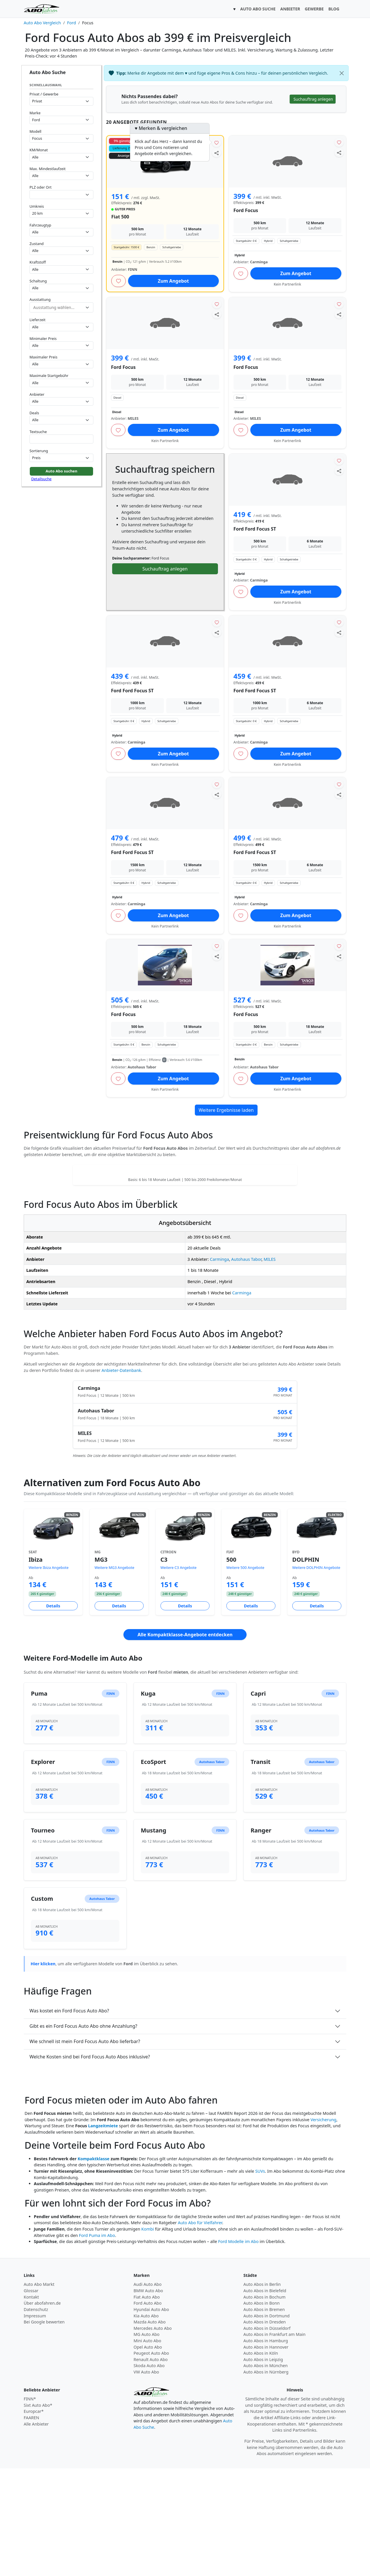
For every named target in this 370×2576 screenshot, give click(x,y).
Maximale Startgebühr (49, 375)
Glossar (31, 2398)
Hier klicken (43, 2071)
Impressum (35, 2423)
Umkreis (36, 206)
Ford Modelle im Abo (238, 2349)
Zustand (36, 243)
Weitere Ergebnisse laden (226, 1110)
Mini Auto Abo (147, 2448)
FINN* (30, 2506)
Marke (34, 112)
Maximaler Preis (43, 357)
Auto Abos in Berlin (262, 2392)
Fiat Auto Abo (147, 2404)
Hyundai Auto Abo (151, 2417)
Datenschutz (36, 2417)
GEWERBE (314, 9)
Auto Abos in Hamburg (265, 2448)
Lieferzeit (37, 319)
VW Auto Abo (146, 2479)
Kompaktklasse (93, 2266)
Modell (35, 131)
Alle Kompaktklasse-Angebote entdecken (185, 1742)
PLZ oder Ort (40, 187)
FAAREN (31, 2525)
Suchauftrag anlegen (165, 569)
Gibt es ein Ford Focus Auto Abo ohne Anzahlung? (83, 2133)
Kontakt (31, 2404)
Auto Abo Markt (39, 2392)
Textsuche (38, 431)
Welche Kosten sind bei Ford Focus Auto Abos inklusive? (89, 2164)
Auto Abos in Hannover (265, 2454)
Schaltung (38, 281)
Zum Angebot (173, 281)
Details (53, 1713)
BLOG (333, 9)
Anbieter (37, 394)
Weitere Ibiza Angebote (49, 1675)
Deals (34, 412)
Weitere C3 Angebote (178, 1675)
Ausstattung (40, 299)
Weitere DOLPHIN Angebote (316, 1675)
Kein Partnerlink (287, 284)
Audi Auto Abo (148, 2392)
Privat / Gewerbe (43, 94)
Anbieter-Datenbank (121, 1478)
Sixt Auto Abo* (38, 2513)
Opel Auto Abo (148, 2454)
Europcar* (34, 2519)
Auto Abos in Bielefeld (264, 2398)
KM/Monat (38, 149)
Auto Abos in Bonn (261, 2410)
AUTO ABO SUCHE (257, 9)
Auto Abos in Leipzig (263, 2467)
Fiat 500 (120, 217)
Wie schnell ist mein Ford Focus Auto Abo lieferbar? (84, 2149)
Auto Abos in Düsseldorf (267, 2436)
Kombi (147, 2336)
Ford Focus (246, 210)
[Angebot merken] (216, 142)
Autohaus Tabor (246, 1367)
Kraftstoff (37, 262)
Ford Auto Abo (148, 2410)
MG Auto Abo (147, 2442)
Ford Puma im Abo (97, 2343)
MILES (269, 1367)
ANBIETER (290, 9)
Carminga (219, 1367)
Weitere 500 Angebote (245, 1675)
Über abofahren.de (42, 2410)
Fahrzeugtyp (40, 225)
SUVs (260, 2278)
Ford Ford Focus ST (255, 529)
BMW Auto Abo (148, 2398)
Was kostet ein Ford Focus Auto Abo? (69, 2118)
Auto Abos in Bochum (264, 2404)
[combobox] (61, 194)
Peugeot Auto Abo (151, 2460)
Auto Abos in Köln (260, 2460)
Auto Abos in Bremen (264, 2417)
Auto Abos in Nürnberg (265, 2479)
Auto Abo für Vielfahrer (200, 2330)
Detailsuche (41, 478)
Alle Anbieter (36, 2531)
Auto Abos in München (265, 2473)
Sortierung (38, 450)
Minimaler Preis (43, 338)
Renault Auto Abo (151, 2467)
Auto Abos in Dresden (264, 2429)
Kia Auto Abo (146, 2423)
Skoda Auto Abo (149, 2473)
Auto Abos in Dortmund (266, 2423)
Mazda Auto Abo (150, 2429)
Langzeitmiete (103, 2233)
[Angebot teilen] (216, 152)
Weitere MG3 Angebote (114, 1675)
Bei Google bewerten (44, 2429)
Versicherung (323, 2227)
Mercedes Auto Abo (153, 2436)
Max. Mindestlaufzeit (47, 168)
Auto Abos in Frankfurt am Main (274, 2442)
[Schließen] (341, 73)
